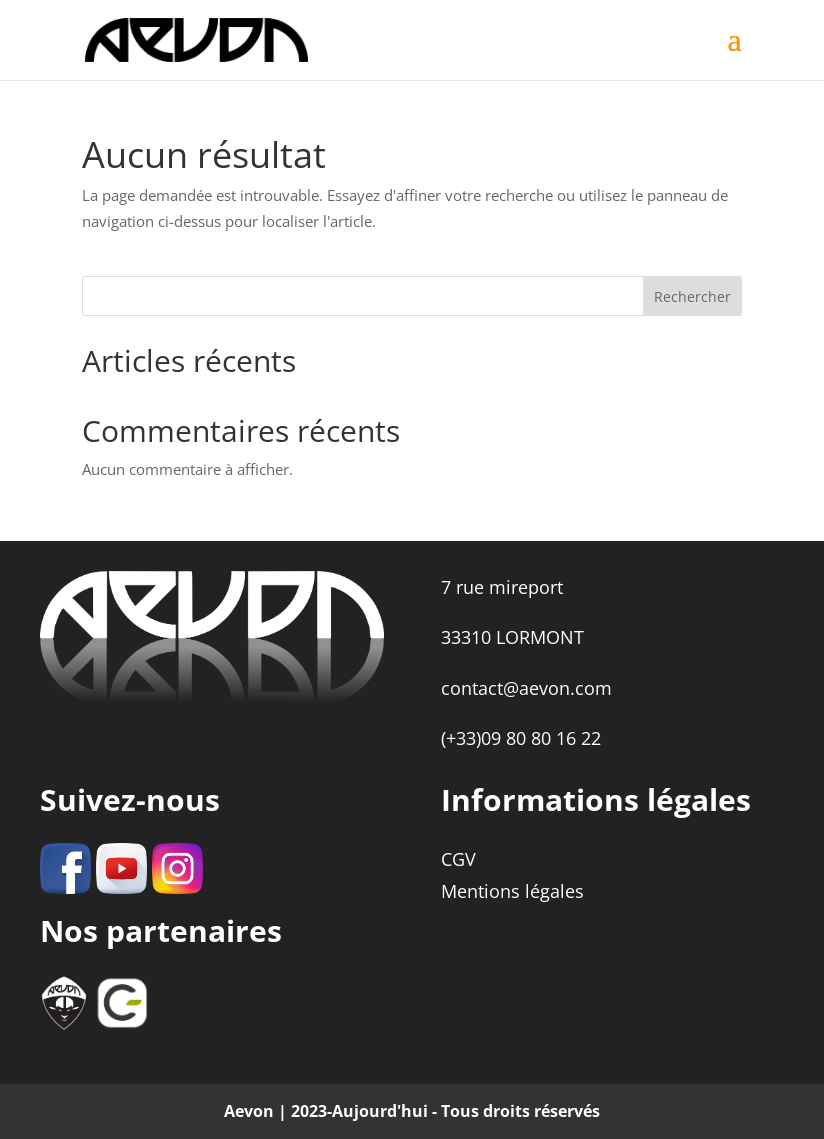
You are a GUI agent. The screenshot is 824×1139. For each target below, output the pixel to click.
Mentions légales (512, 891)
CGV (458, 859)
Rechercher (692, 296)
